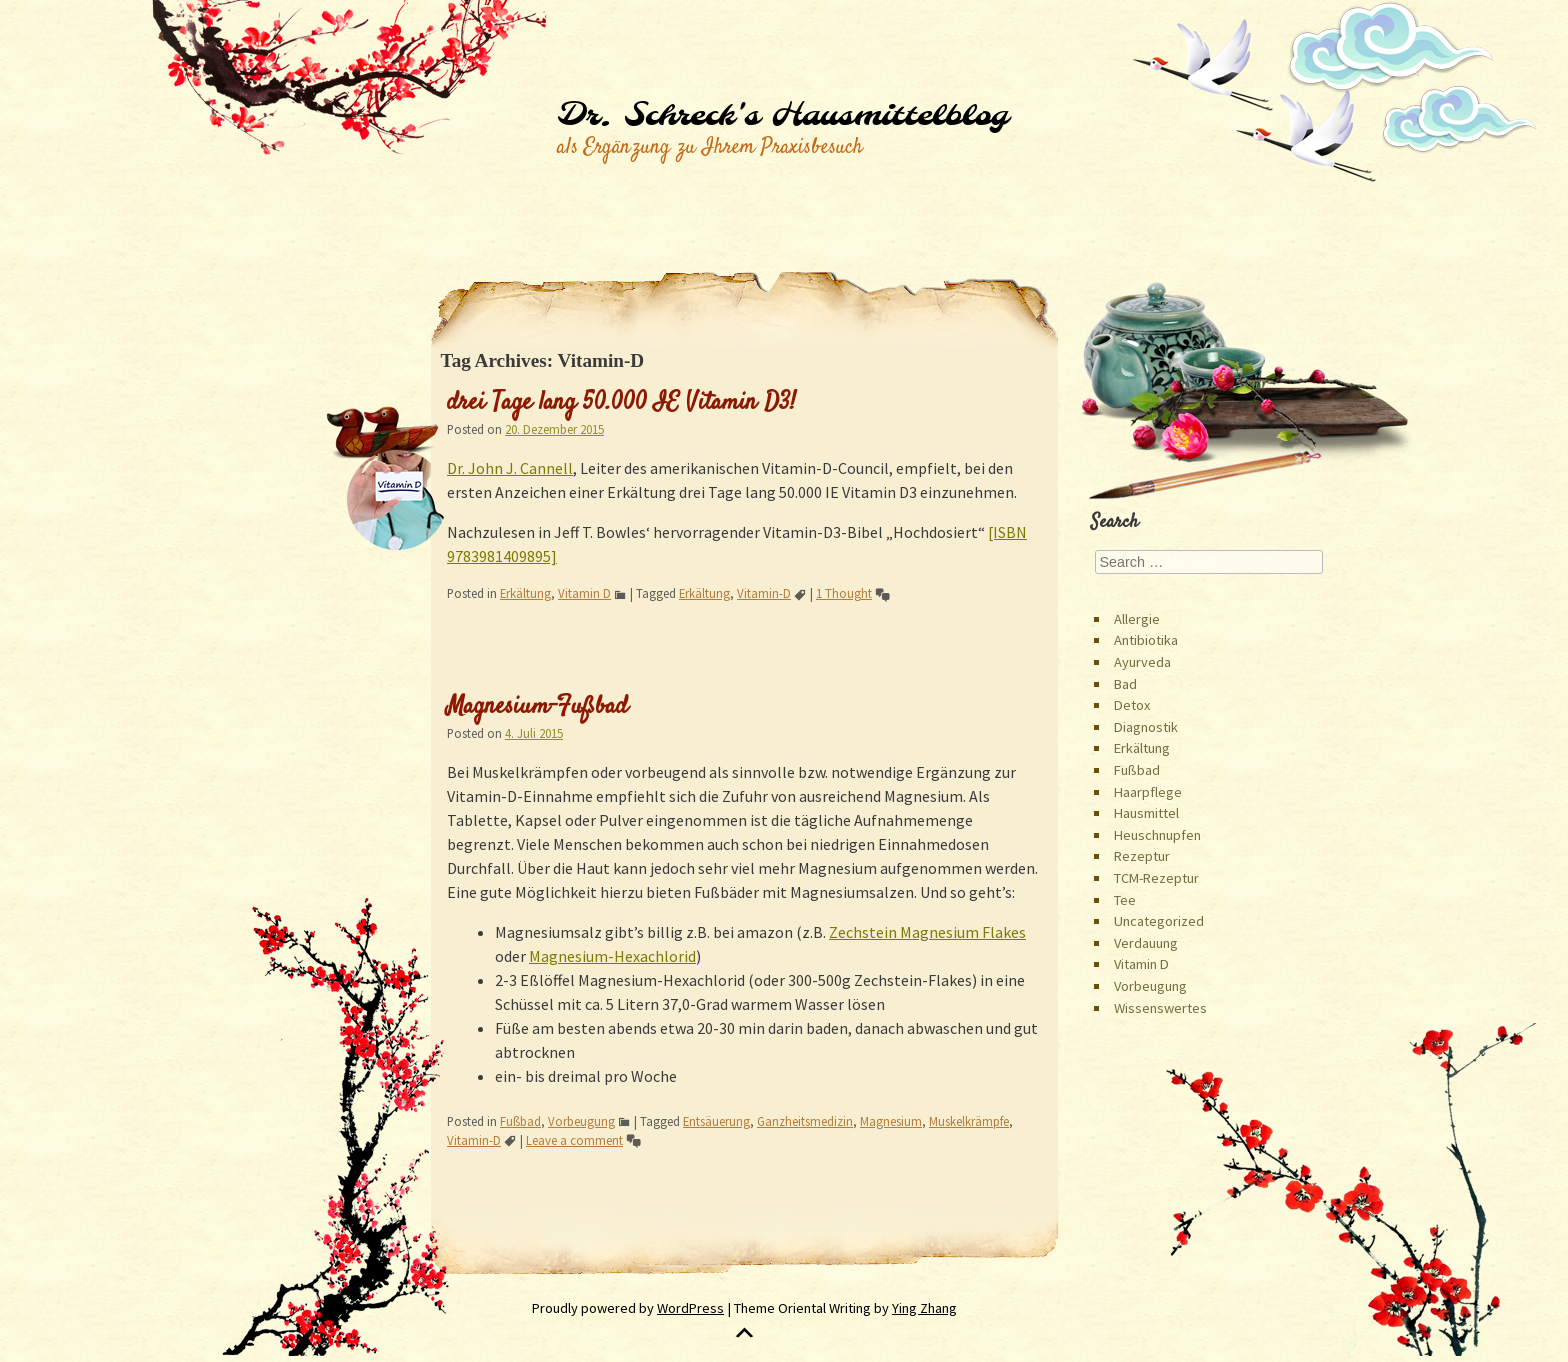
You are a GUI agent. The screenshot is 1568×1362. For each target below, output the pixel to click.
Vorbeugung (581, 1121)
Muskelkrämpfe (969, 1121)
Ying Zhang (924, 1308)
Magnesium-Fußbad (537, 707)
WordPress (690, 1308)
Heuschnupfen (1157, 835)
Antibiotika (1146, 640)
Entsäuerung (716, 1121)
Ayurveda (1142, 662)
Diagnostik (1146, 727)
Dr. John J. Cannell (510, 468)
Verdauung (1146, 943)
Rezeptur (1142, 856)
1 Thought (844, 593)
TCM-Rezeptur (1156, 878)
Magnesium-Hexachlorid (612, 956)
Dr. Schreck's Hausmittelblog (782, 116)
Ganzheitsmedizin (805, 1121)
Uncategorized (1159, 921)
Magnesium (891, 1121)
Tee (1125, 900)
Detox (1132, 705)
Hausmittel (1146, 813)
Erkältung (525, 593)
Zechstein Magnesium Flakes (927, 932)
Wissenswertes (1160, 1008)
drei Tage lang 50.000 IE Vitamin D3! (621, 403)
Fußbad (520, 1121)
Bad (1125, 684)
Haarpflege (1148, 792)
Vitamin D (584, 593)
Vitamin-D (764, 593)
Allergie (1137, 619)
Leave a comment (574, 1140)
